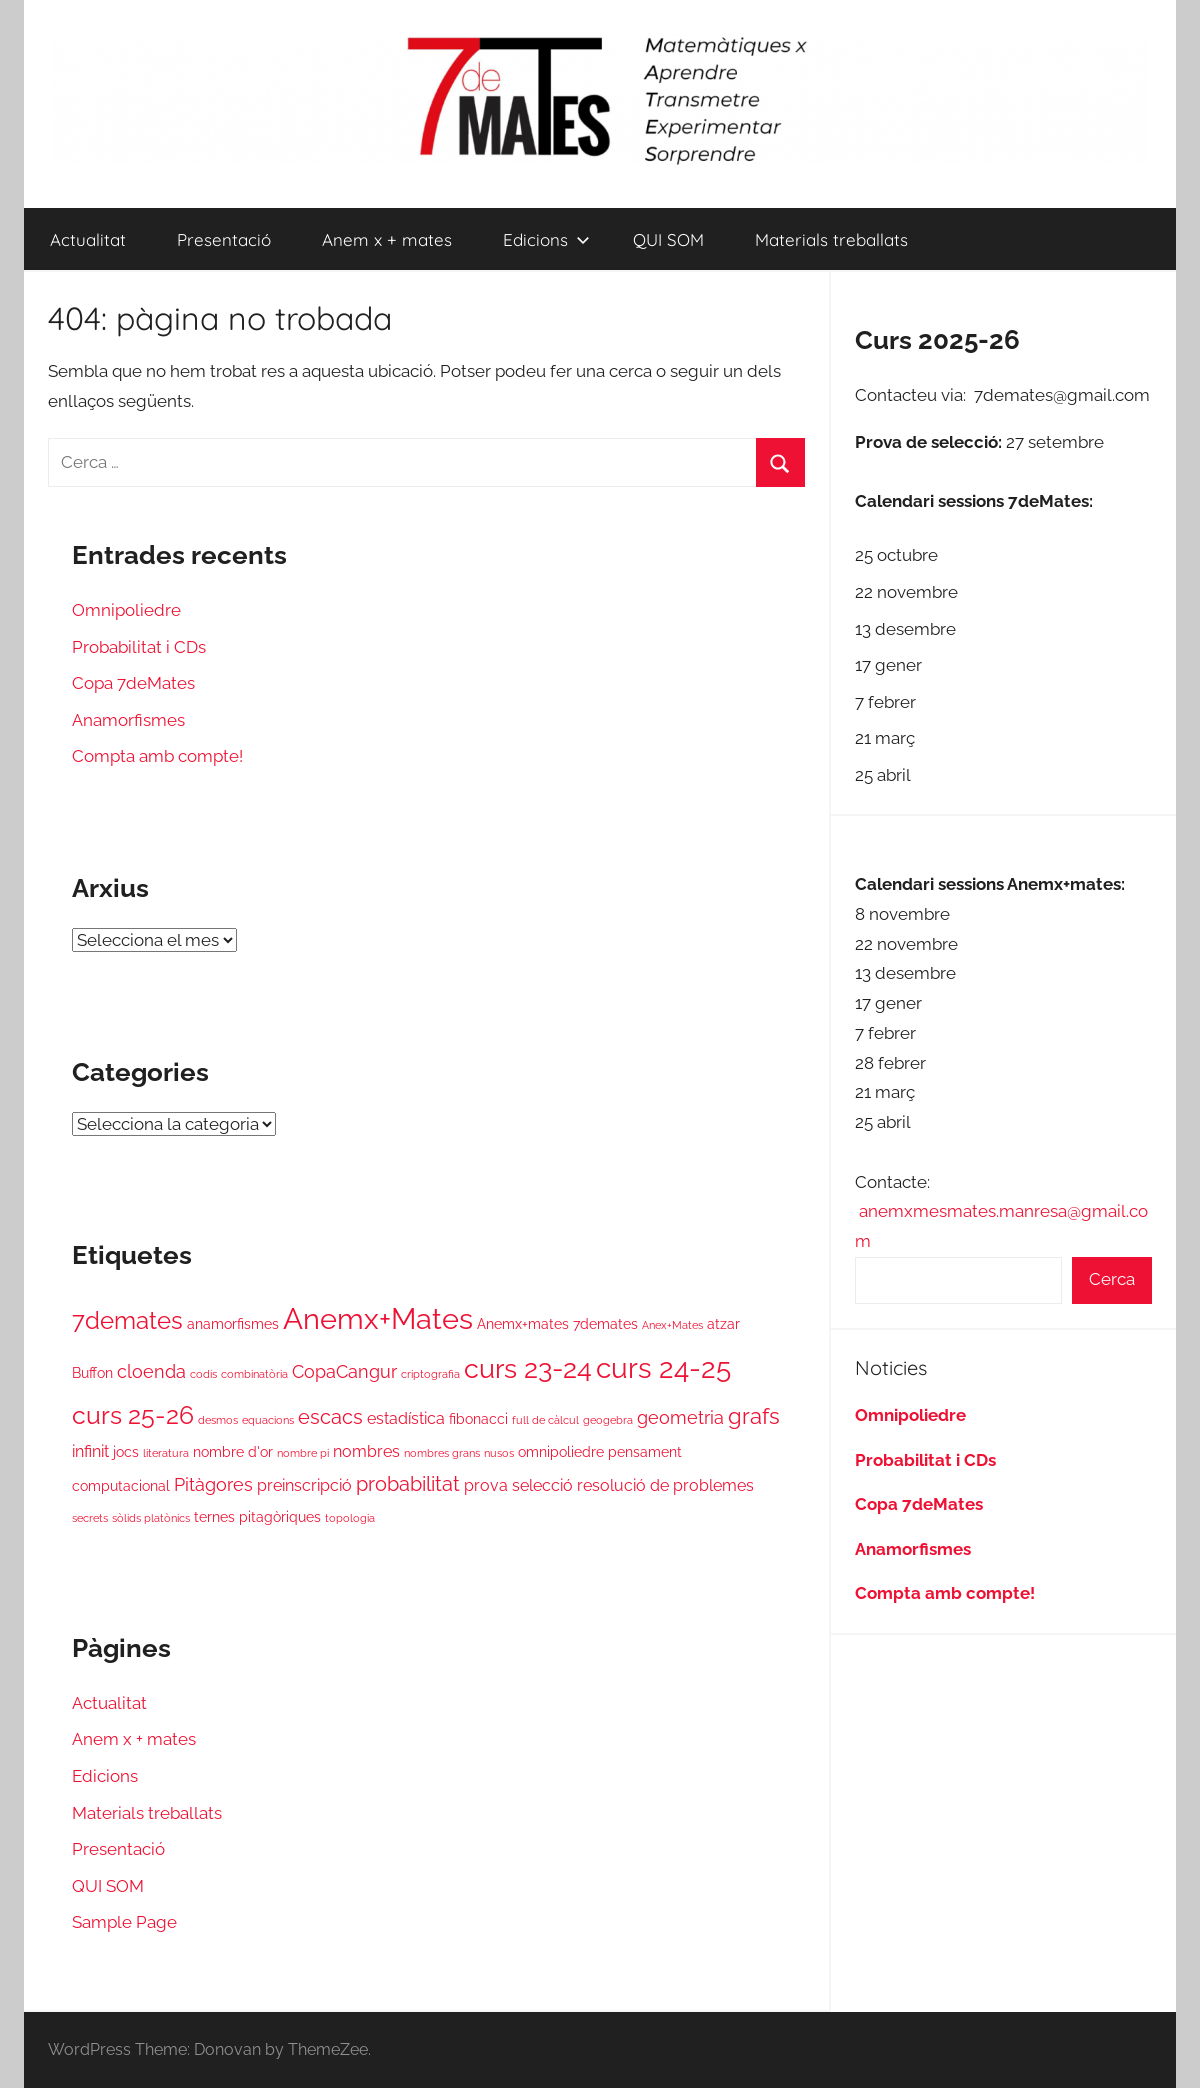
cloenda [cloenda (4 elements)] (151, 1371)
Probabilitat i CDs (139, 647)
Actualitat (88, 239)
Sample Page (124, 1922)
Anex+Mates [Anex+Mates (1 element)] (672, 1325)
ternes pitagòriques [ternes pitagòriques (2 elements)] (257, 1517)
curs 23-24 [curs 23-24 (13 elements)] (528, 1368)
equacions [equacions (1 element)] (268, 1420)
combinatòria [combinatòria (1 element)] (254, 1374)
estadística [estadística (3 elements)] (406, 1418)
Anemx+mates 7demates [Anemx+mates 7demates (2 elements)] (557, 1324)
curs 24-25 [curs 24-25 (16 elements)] (663, 1368)
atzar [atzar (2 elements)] (723, 1324)
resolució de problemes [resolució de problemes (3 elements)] (665, 1485)
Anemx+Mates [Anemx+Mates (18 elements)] (378, 1318)
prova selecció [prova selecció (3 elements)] (518, 1485)
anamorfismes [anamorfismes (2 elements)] (233, 1324)
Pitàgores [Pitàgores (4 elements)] (213, 1484)
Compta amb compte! (157, 756)
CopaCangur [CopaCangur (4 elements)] (344, 1371)
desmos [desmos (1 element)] (218, 1420)
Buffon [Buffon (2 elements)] (92, 1373)
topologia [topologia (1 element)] (350, 1518)
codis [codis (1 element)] (203, 1374)
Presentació (224, 239)
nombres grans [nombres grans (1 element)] (442, 1453)
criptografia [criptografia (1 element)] (430, 1374)
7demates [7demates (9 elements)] (127, 1320)
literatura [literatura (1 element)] (166, 1453)
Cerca (1112, 1279)
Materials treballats (831, 239)
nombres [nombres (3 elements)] (366, 1451)
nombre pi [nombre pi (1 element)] (303, 1453)
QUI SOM (668, 239)
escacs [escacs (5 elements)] (330, 1417)
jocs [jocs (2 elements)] (126, 1452)
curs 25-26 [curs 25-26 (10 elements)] (133, 1415)
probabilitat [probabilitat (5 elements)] (408, 1484)
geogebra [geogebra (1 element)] (608, 1420)
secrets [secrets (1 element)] (90, 1518)
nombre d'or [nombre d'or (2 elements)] (233, 1452)
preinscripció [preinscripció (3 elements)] (304, 1485)
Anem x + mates (387, 239)
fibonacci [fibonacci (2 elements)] (478, 1419)
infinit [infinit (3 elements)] (90, 1451)
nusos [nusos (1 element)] (499, 1453)
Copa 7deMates (133, 683)
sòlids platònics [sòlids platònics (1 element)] (151, 1518)
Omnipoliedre (126, 610)
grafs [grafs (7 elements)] (754, 1416)
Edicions (546, 239)
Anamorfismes (128, 720)
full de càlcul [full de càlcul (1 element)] (545, 1420)
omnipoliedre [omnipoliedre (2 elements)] (561, 1452)
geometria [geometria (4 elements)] (680, 1417)
